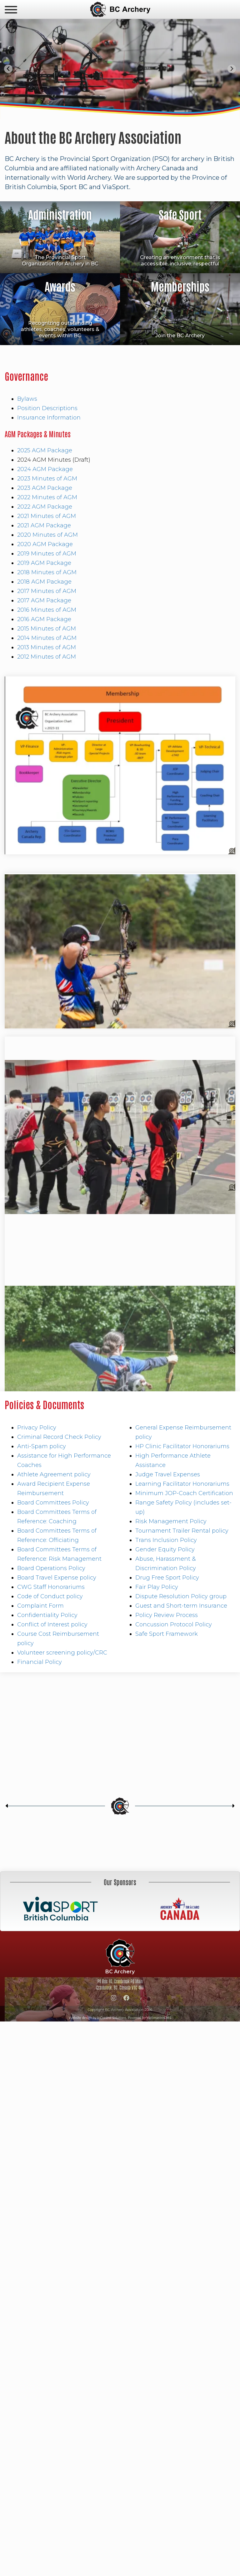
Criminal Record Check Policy (59, 1437)
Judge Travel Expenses (167, 1474)
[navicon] (11, 10)
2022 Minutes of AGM (47, 497)
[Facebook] (126, 1999)
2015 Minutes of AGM (46, 628)
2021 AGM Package (44, 525)
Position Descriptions (47, 408)
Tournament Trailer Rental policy (181, 1530)
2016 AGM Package (44, 619)
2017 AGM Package (44, 600)
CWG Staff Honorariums (51, 1587)
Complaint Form (40, 1605)
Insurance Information (49, 417)
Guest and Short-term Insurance (181, 1605)
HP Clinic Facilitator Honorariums (182, 1446)
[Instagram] (113, 1999)
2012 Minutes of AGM (46, 656)
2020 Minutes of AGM (47, 534)
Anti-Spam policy (41, 1446)
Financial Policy (39, 1662)
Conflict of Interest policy (52, 1624)
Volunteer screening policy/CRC (62, 1652)
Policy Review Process (166, 1615)
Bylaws (27, 398)
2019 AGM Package (44, 563)
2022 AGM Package (44, 506)
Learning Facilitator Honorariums (182, 1483)
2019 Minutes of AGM (46, 553)
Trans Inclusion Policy (166, 1540)
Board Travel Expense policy (56, 1577)
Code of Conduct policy (50, 1596)
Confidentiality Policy (47, 1615)
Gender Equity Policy (165, 1549)
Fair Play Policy (156, 1587)
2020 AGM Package (45, 544)
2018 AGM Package (44, 581)
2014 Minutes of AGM (47, 638)
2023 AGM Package (44, 488)
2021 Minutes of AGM (46, 516)
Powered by (149, 2018)
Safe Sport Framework (166, 1633)
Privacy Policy (36, 1427)
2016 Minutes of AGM (46, 609)
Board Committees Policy (53, 1502)
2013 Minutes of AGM (46, 647)
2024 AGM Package (45, 469)
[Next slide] (232, 69)
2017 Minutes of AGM (46, 591)
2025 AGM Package (44, 450)
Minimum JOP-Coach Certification (184, 1493)
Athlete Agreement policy (54, 1474)
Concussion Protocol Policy (173, 1624)
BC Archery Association (120, 9)
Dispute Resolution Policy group (181, 1596)
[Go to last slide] (8, 69)
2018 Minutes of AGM (47, 572)
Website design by (97, 2018)
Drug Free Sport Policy (167, 1577)
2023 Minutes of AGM (47, 478)
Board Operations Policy (51, 1568)
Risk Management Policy (171, 1521)
